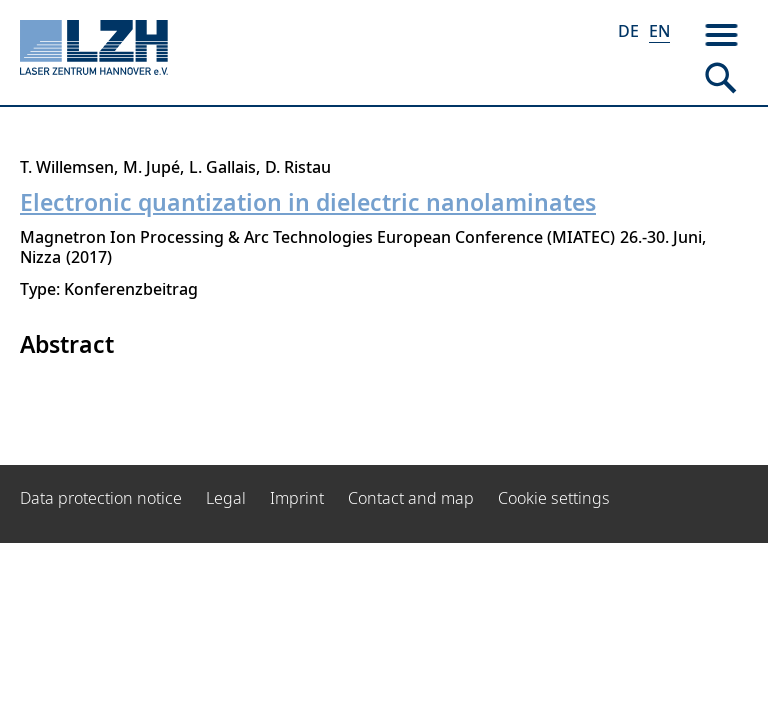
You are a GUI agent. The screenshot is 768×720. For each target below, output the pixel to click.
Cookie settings (554, 498)
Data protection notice (101, 498)
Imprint (297, 498)
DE (628, 31)
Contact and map (411, 498)
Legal (226, 498)
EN (659, 31)
